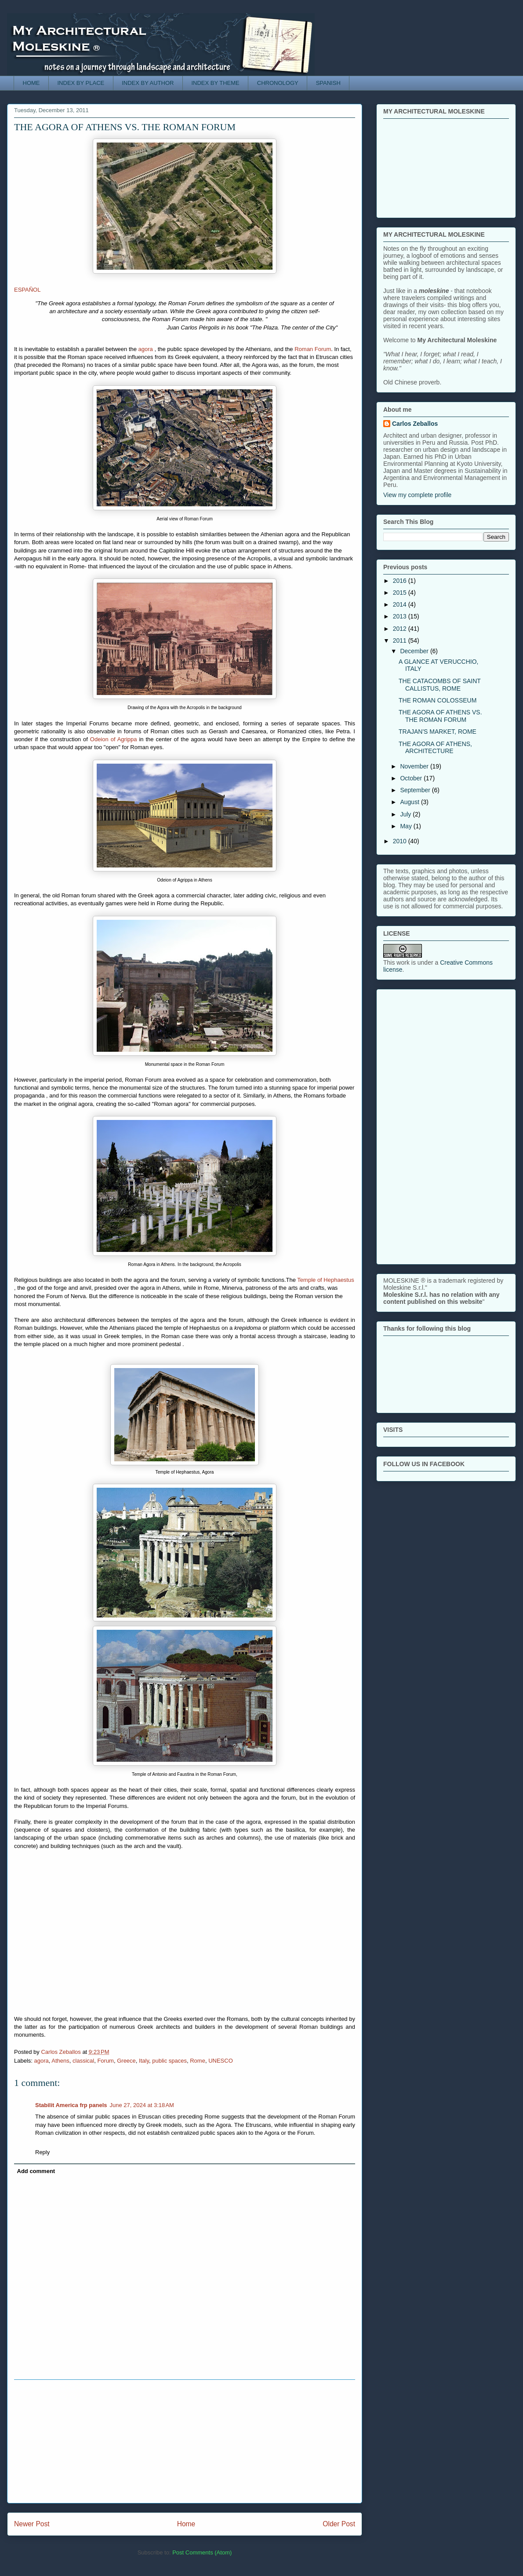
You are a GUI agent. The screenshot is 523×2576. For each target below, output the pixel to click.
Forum (105, 2060)
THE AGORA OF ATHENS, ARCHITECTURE (435, 747)
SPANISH (328, 83)
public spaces (169, 2060)
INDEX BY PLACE (81, 83)
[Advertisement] (185, 2441)
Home (186, 2524)
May (406, 826)
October (412, 778)
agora (146, 349)
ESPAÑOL (27, 289)
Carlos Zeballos (415, 423)
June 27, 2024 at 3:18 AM (142, 2105)
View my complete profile (417, 494)
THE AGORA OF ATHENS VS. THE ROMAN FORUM (440, 716)
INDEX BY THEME (215, 83)
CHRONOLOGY (277, 83)
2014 (400, 604)
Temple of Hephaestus (325, 1280)
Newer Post (32, 2524)
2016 (400, 580)
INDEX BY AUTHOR (148, 83)
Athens (60, 2060)
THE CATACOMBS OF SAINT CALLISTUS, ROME (440, 684)
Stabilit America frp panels (71, 2105)
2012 (400, 628)
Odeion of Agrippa (113, 739)
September (416, 790)
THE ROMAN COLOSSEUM (437, 700)
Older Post (339, 2524)
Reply (42, 2152)
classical (83, 2060)
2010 (400, 841)
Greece (126, 2060)
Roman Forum (312, 349)
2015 (400, 592)
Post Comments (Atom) (202, 2552)
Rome (197, 2060)
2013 (400, 616)
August (410, 801)
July (406, 814)
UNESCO (220, 2060)
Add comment (36, 2171)
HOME (31, 83)
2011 (400, 640)
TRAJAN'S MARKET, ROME (437, 731)
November (415, 766)
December (415, 651)
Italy (144, 2060)
